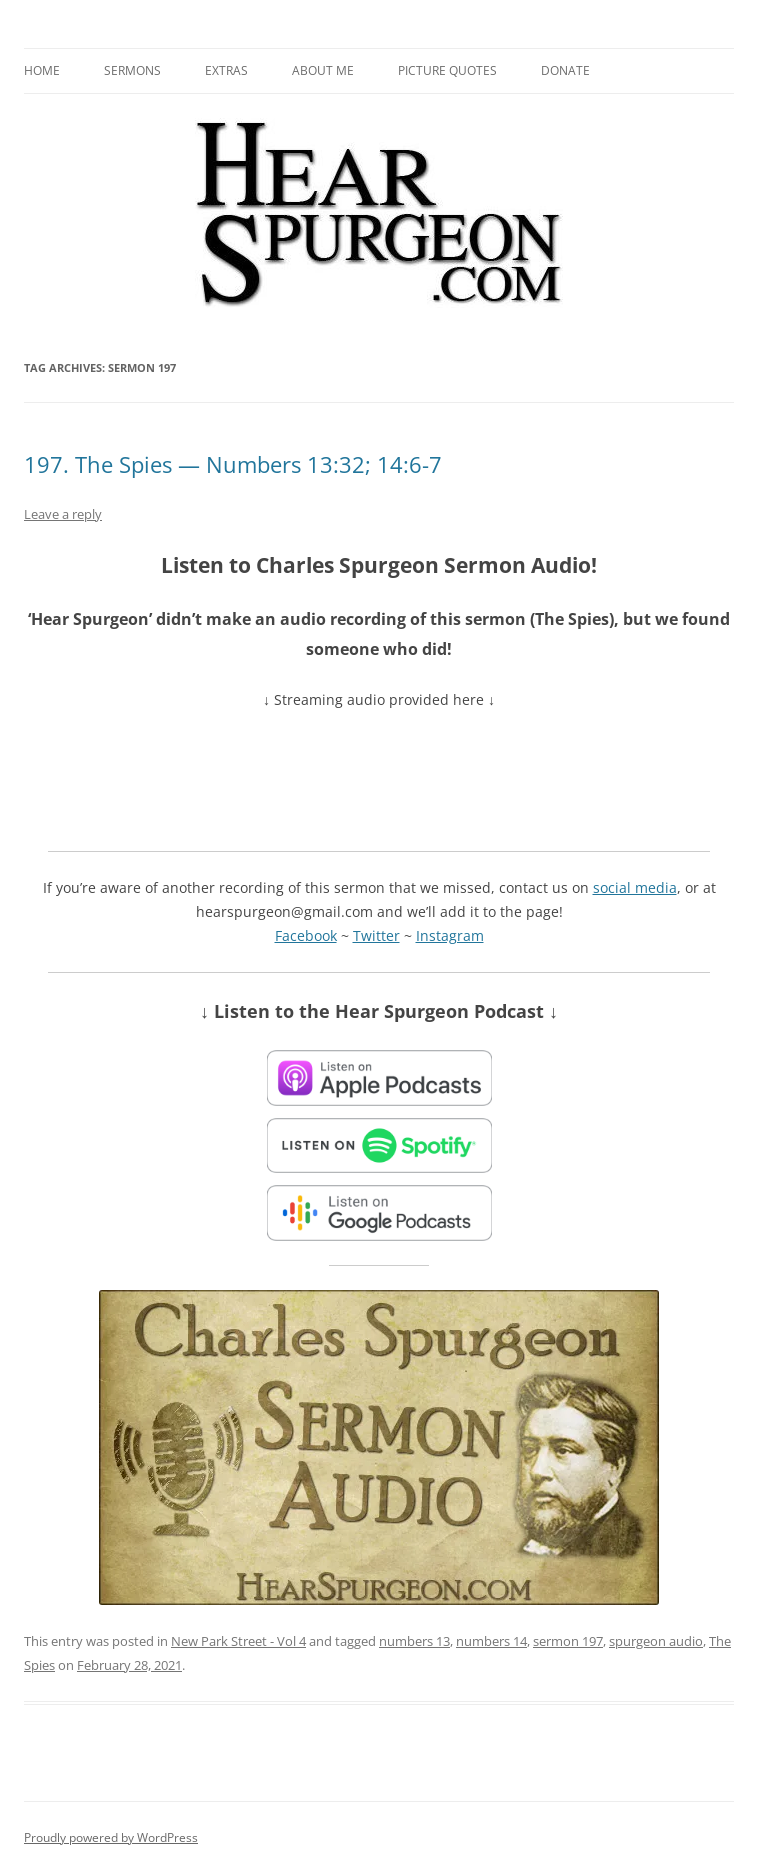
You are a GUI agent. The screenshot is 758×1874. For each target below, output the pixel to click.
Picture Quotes (447, 70)
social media (635, 887)
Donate (565, 70)
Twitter (376, 935)
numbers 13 (414, 1641)
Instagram (450, 935)
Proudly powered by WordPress (111, 1837)
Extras (226, 70)
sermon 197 (568, 1641)
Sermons (132, 70)
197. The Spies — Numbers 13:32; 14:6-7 (233, 464)
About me (323, 70)
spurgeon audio (656, 1641)
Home (42, 70)
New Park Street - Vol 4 (238, 1641)
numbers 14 (491, 1641)
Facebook (306, 935)
